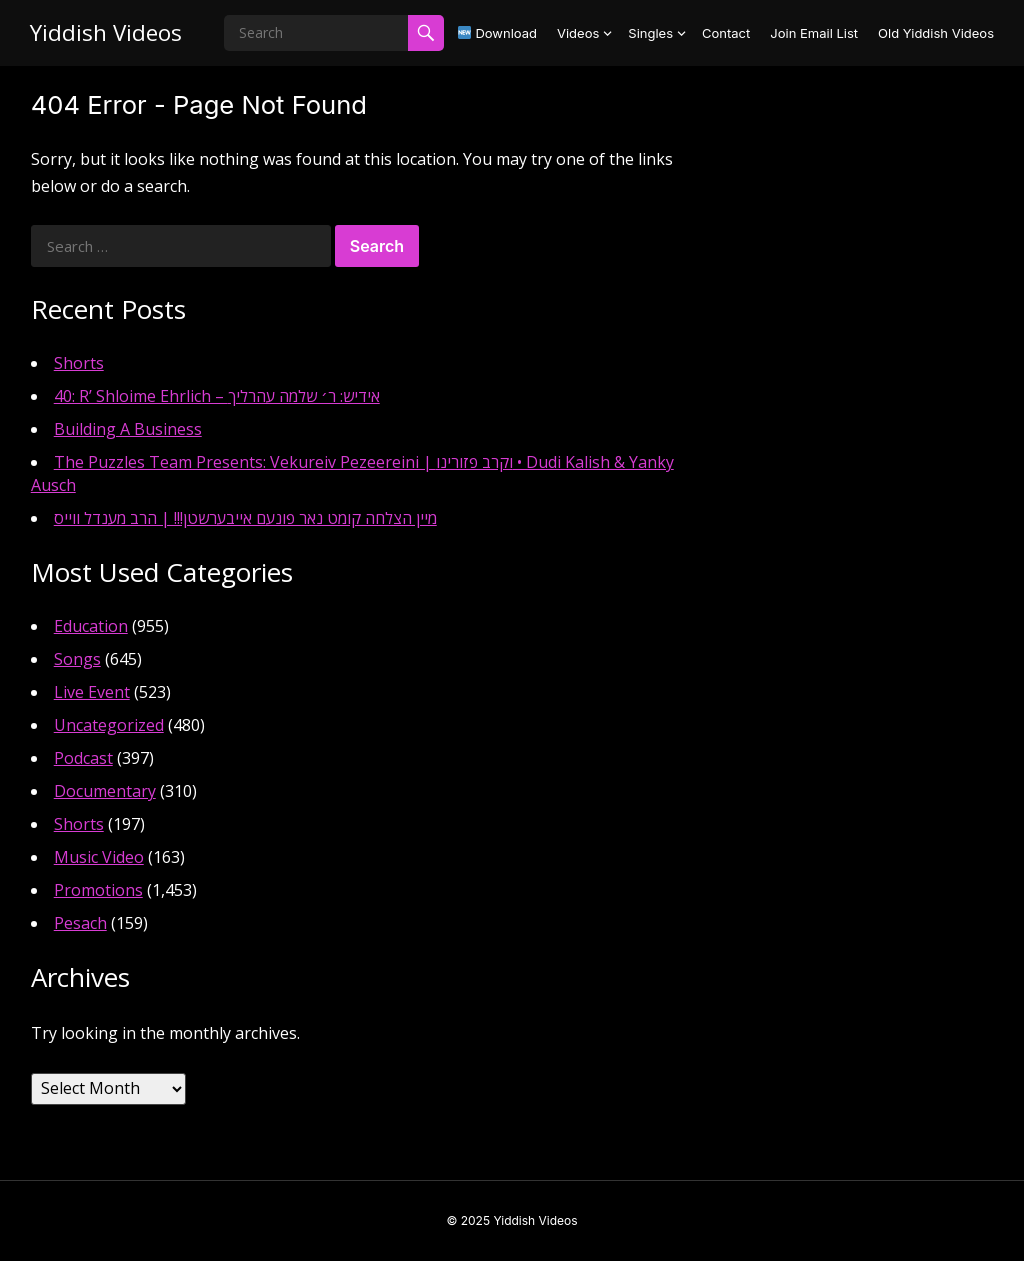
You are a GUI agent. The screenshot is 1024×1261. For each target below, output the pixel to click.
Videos (578, 33)
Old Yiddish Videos (936, 33)
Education (91, 626)
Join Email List (814, 33)
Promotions (98, 890)
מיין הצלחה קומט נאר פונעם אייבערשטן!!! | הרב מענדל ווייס (245, 518)
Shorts (79, 363)
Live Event (92, 692)
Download (497, 33)
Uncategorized (109, 725)
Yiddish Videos (106, 32)
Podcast (83, 758)
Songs (77, 659)
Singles (650, 33)
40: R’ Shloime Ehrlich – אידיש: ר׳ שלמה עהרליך (217, 396)
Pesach (80, 923)
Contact (726, 33)
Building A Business (128, 429)
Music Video (99, 857)
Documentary (105, 791)
